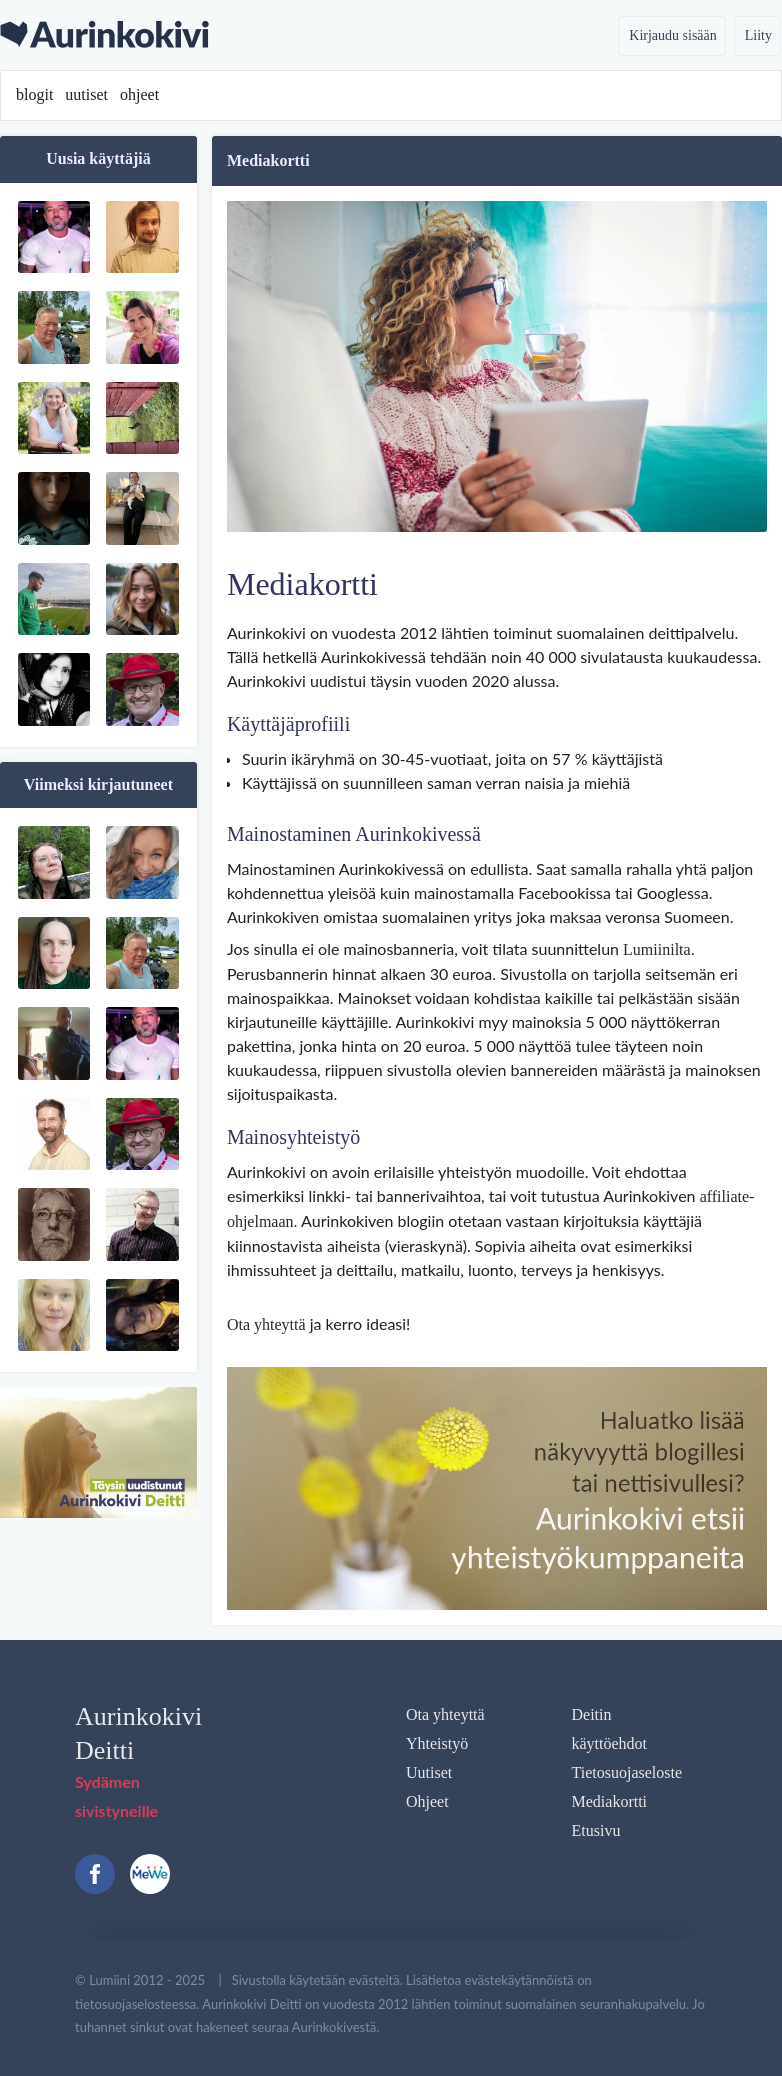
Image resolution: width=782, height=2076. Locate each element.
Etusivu (596, 1830)
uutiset (86, 94)
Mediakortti (610, 1801)
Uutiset (429, 1772)
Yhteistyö (437, 1743)
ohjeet (139, 94)
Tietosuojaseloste (627, 1772)
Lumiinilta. (659, 949)
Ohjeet (427, 1801)
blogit (34, 94)
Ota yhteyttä (266, 1324)
